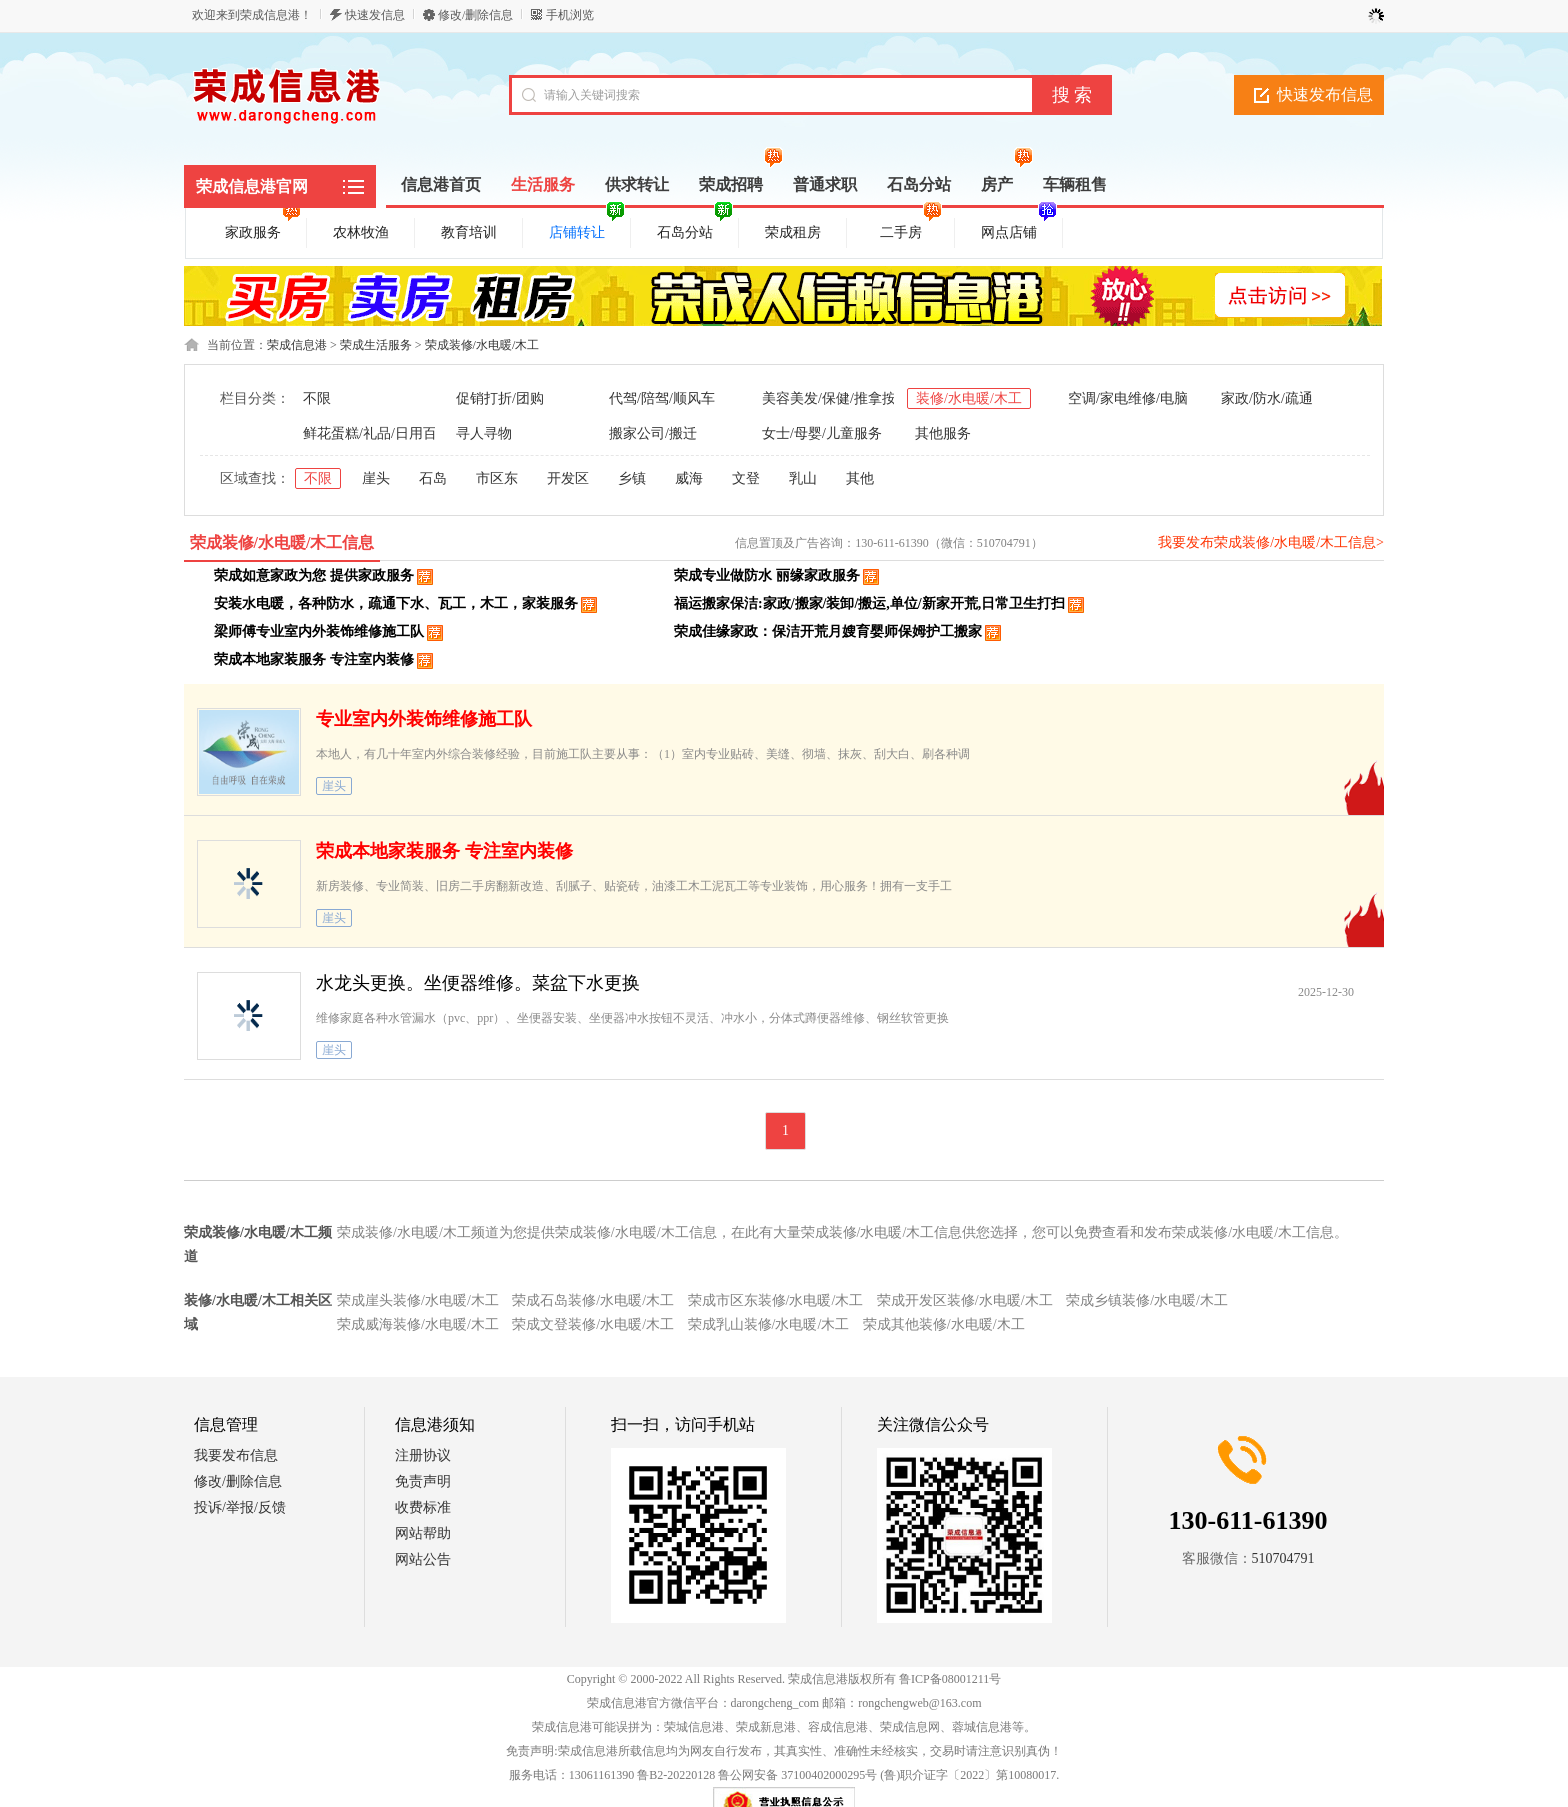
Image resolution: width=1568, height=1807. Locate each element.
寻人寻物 (484, 433)
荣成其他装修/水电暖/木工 (944, 1324)
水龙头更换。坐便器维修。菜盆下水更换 (478, 983)
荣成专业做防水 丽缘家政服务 (767, 575)
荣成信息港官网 (252, 186)
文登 (746, 478)
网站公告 (423, 1559)
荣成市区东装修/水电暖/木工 (776, 1300)
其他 (860, 478)
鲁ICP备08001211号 (950, 1679)
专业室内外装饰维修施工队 (424, 719)
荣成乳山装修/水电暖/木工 (769, 1324)
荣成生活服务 (376, 345)
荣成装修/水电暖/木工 (482, 345)
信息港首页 (441, 184)
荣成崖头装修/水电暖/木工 (418, 1300)
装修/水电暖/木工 (969, 398)
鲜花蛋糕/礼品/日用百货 (377, 433)
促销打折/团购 (500, 398)
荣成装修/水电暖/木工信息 (282, 542)
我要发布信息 (236, 1455)
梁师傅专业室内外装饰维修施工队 (319, 631)
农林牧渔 (361, 232)
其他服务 (943, 433)
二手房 (911, 229)
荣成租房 (793, 232)
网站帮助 (423, 1533)
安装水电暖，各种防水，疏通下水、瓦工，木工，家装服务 (396, 603)
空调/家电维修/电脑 (1128, 398)
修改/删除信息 (475, 15)
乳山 (803, 478)
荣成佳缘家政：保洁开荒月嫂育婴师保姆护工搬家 (828, 631)
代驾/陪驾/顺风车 (662, 398)
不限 (317, 398)
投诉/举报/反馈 (240, 1507)
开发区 (568, 478)
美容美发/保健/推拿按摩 (836, 398)
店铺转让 (587, 229)
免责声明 (423, 1481)
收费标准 (423, 1507)
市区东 (497, 478)
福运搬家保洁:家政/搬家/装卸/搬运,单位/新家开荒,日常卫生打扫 (869, 603)
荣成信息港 (297, 345)
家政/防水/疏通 (1267, 398)
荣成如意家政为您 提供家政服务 (314, 575)
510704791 (1283, 1558)
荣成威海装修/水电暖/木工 (418, 1324)
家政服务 (263, 229)
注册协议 (423, 1455)
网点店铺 (1019, 229)
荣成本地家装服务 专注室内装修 (314, 659)
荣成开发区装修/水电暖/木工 (965, 1300)
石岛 (433, 478)
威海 (689, 478)
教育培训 (469, 232)
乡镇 (632, 478)
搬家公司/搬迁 (653, 433)
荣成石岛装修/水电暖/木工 (593, 1300)
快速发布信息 (1325, 94)
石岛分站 (695, 229)
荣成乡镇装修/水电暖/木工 (1147, 1300)
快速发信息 (375, 15)
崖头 (376, 478)
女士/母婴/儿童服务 (822, 433)
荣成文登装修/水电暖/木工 (593, 1324)
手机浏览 (570, 15)
